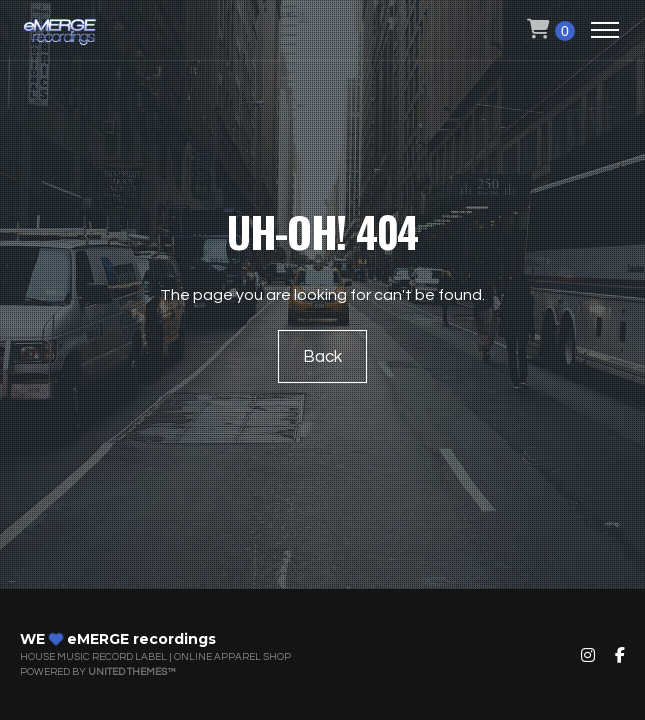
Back (322, 357)
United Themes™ (131, 672)
